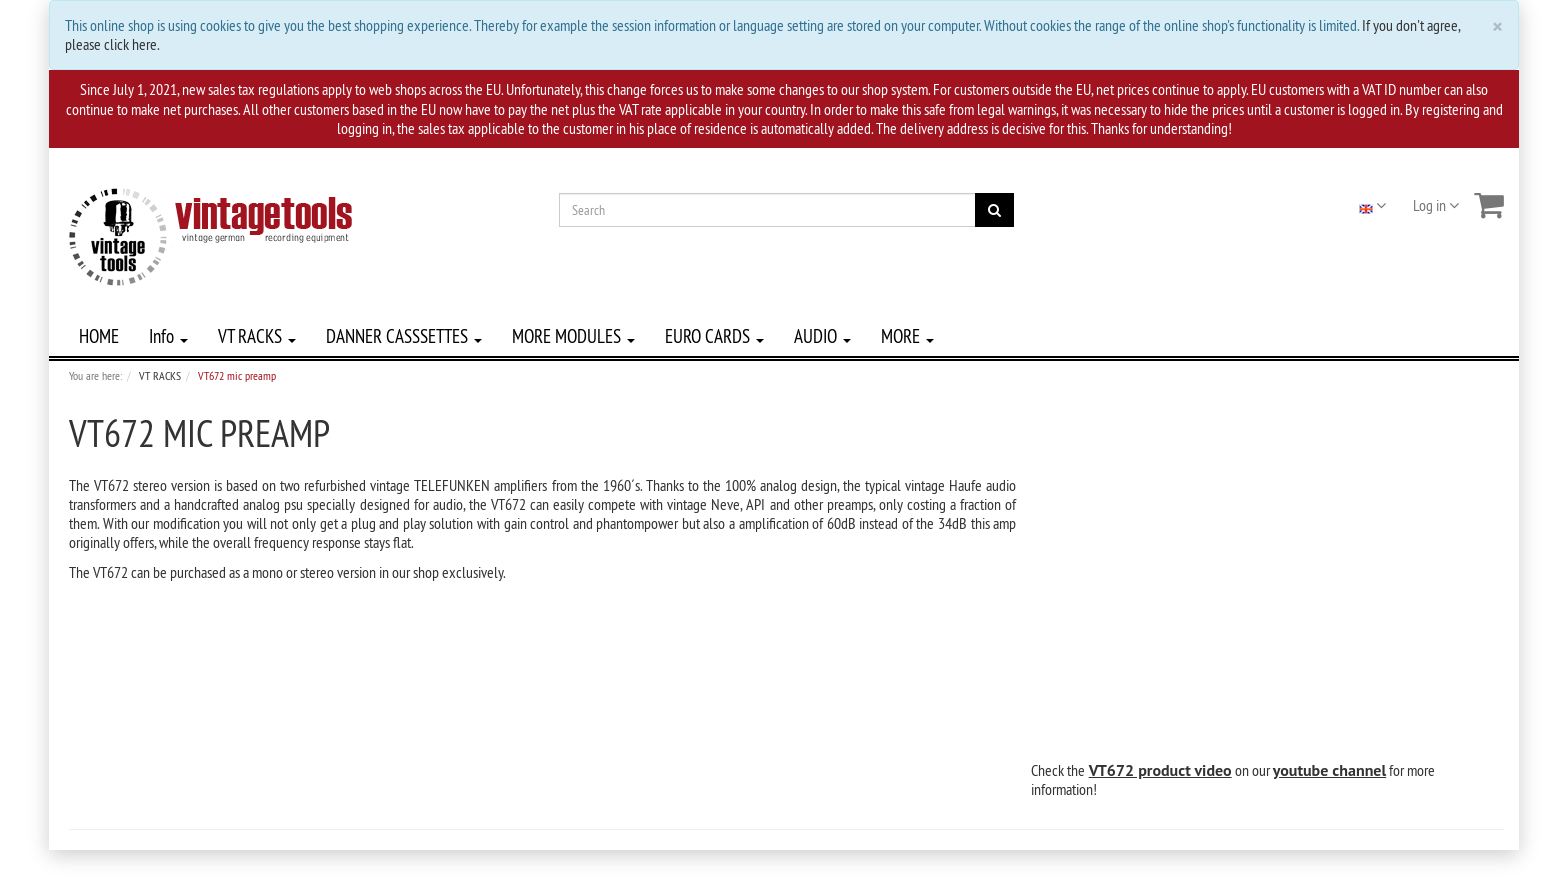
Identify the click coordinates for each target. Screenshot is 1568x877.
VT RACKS (257, 336)
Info (168, 336)
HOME (99, 336)
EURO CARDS (714, 336)
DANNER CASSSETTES (404, 336)
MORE (907, 336)
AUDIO (822, 336)
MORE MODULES (573, 336)
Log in (1436, 205)
